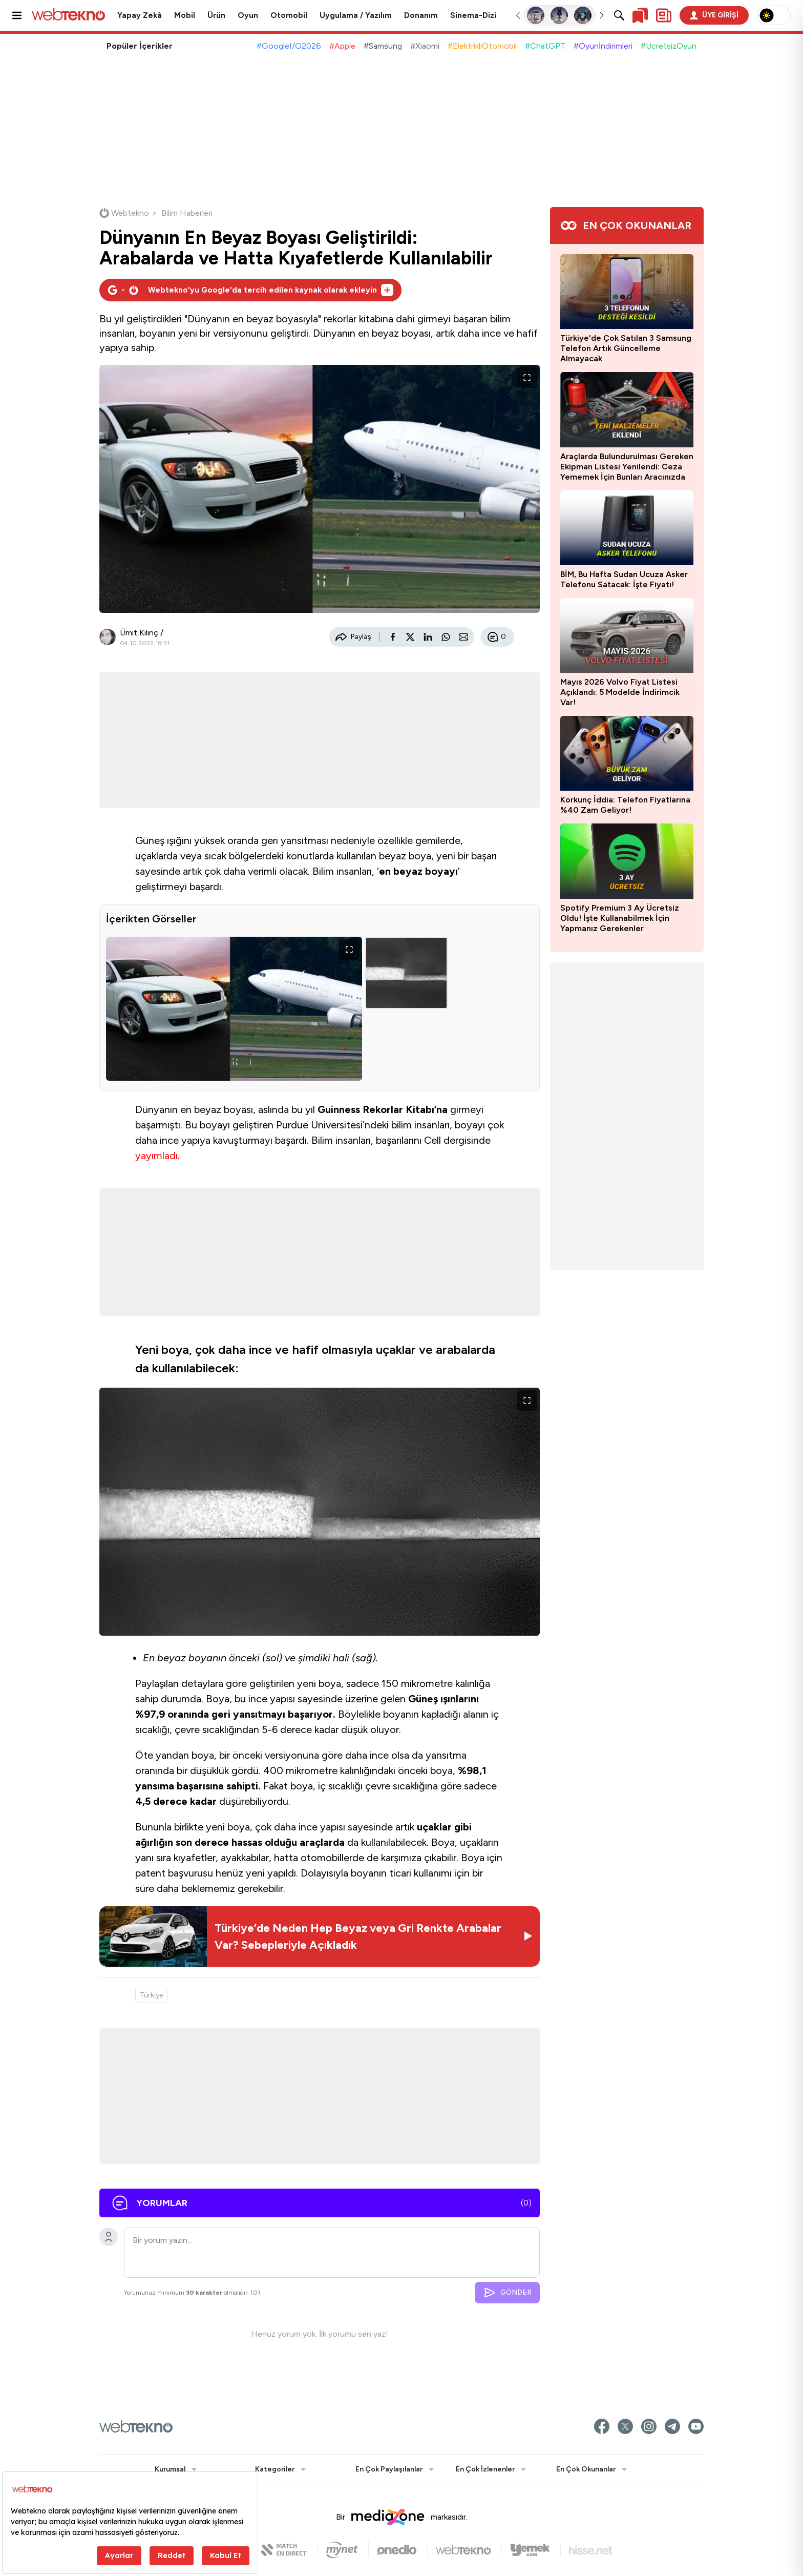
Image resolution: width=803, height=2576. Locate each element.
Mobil (184, 15)
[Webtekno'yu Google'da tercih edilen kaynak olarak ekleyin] (250, 290)
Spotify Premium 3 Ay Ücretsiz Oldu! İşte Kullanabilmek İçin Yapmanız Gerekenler (619, 918)
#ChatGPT (545, 46)
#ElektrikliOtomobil (482, 46)
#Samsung (383, 46)
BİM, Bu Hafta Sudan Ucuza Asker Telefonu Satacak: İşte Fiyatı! (624, 579)
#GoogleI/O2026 (289, 46)
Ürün (216, 15)
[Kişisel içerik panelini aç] (663, 15)
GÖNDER (507, 2292)
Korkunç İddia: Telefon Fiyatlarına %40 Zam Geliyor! (625, 805)
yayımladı (156, 1155)
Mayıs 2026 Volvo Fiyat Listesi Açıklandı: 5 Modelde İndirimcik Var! (620, 692)
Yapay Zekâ (139, 15)
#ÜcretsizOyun (668, 46)
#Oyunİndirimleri (603, 46)
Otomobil (288, 15)
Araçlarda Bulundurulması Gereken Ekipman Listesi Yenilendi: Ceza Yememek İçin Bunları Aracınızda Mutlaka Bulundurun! (626, 466)
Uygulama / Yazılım (356, 15)
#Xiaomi (424, 46)
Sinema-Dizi (473, 15)
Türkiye (151, 1995)
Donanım (421, 15)
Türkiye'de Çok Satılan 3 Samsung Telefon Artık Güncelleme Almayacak (625, 348)
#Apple (342, 46)
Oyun (248, 15)
